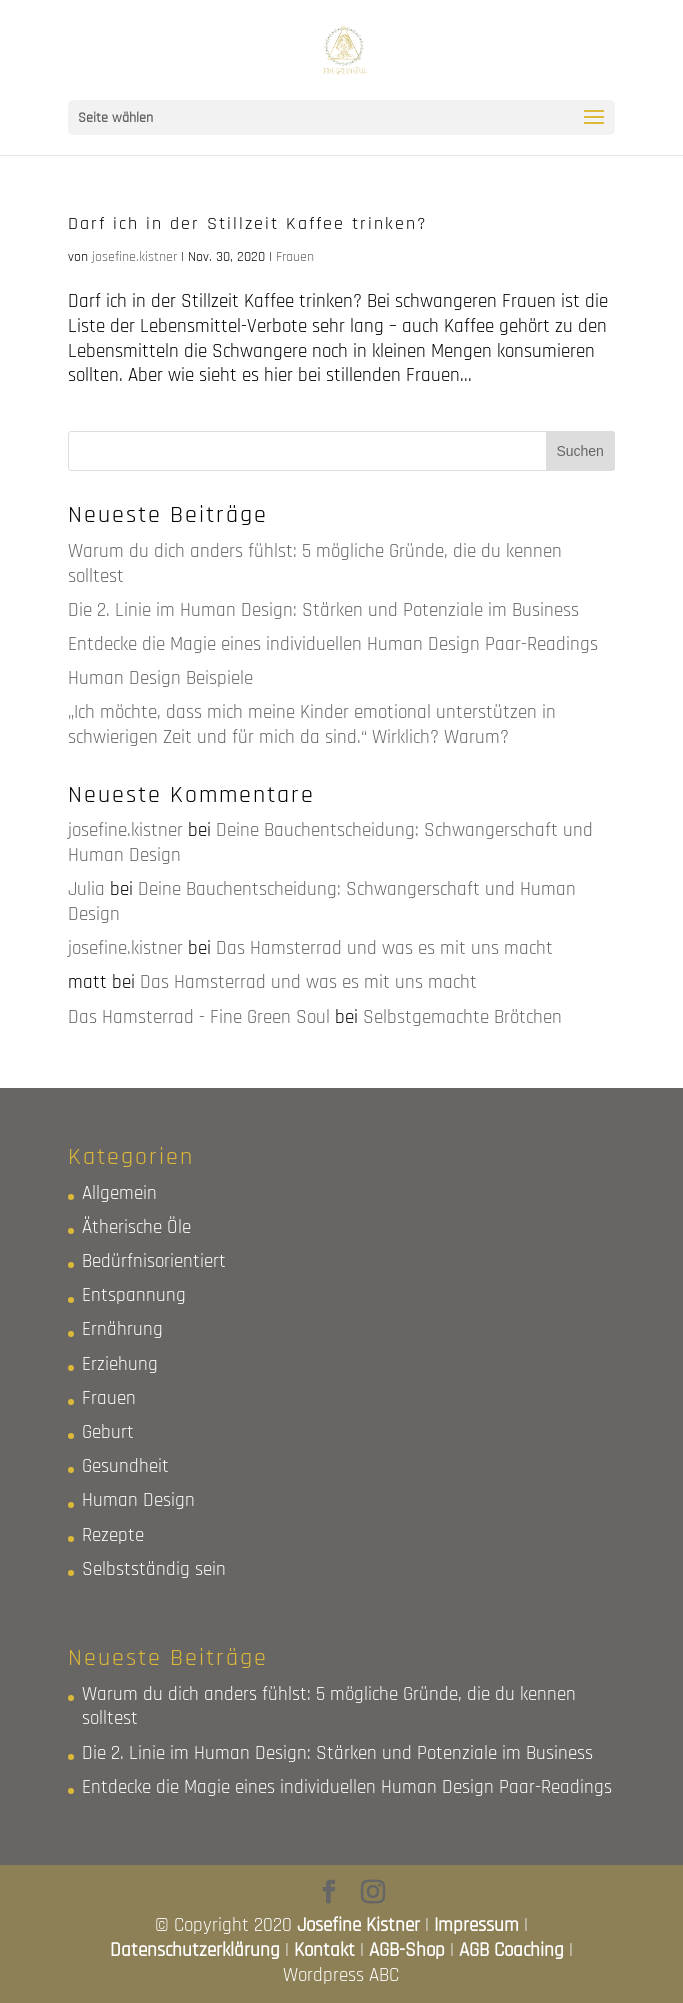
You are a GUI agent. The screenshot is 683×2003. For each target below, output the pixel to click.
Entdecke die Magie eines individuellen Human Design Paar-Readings (333, 644)
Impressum (476, 1925)
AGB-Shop (407, 1950)
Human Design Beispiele (160, 678)
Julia (86, 889)
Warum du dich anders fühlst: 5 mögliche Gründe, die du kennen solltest (315, 564)
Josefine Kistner (358, 1925)
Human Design (138, 1500)
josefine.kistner (134, 257)
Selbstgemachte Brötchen (462, 1017)
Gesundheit (125, 1466)
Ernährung (122, 1329)
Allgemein (119, 1193)
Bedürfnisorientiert (154, 1261)
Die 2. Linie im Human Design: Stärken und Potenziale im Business (323, 610)
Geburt (108, 1432)
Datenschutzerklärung (195, 1950)
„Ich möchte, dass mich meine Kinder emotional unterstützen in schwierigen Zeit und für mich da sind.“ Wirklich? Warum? (312, 725)
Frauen (295, 257)
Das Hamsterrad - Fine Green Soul (199, 1017)
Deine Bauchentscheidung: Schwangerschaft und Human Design (330, 843)
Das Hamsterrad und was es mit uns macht (384, 948)
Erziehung (120, 1364)
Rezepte (113, 1535)
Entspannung (134, 1295)
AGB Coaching (511, 1950)
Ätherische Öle (136, 1227)
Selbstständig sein (154, 1569)
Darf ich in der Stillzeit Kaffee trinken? (248, 223)
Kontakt (324, 1950)
